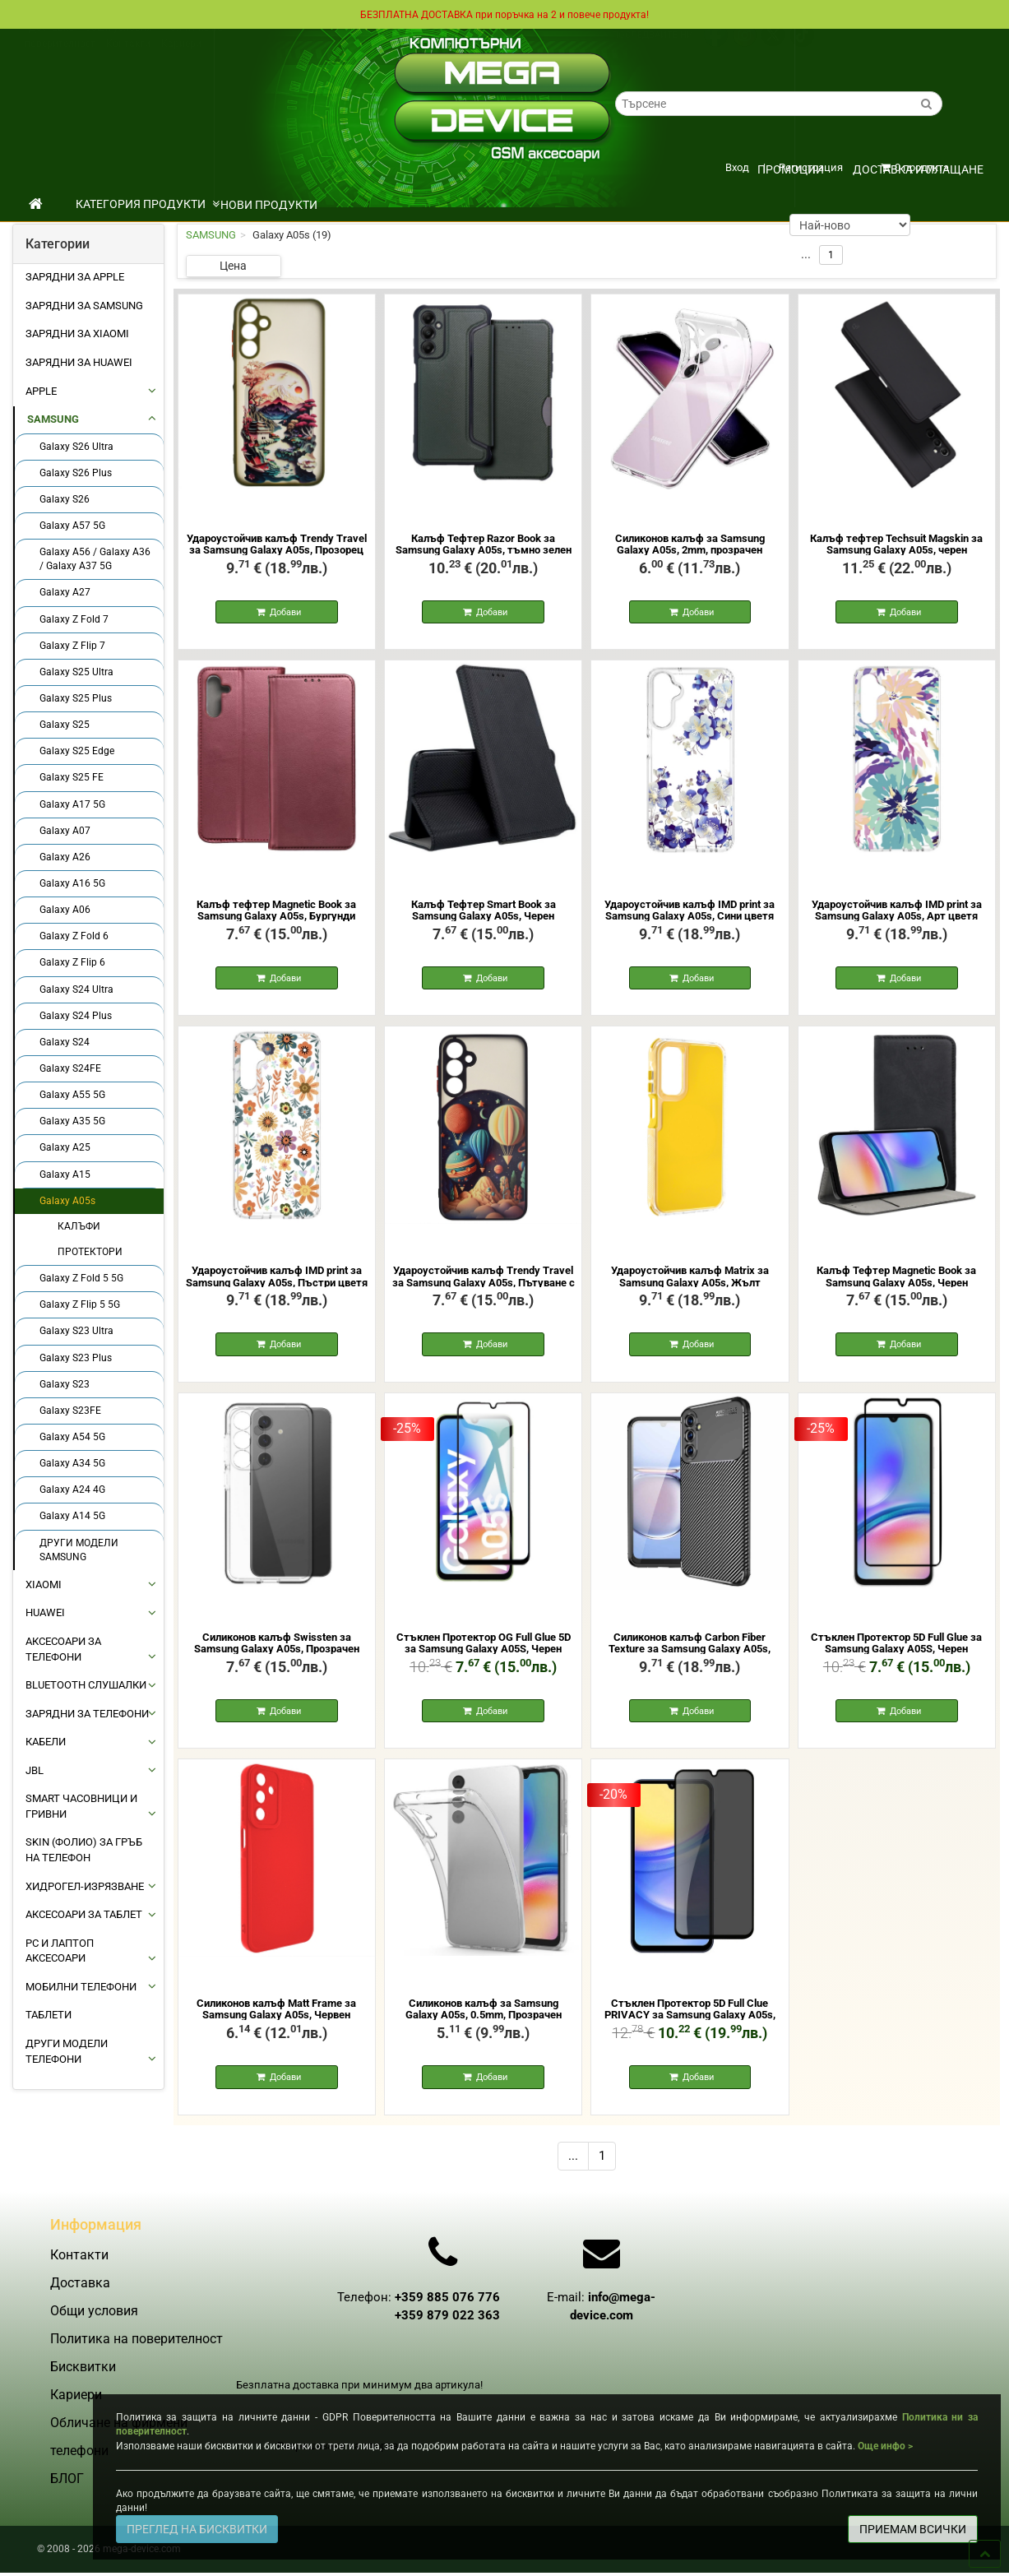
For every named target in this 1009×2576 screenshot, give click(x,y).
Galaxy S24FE (70, 1067)
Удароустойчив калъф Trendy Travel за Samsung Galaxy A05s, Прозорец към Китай (277, 549)
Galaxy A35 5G (72, 1120)
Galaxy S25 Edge (76, 750)
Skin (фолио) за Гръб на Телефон (83, 1849)
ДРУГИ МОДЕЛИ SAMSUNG (78, 1549)
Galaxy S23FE (70, 1409)
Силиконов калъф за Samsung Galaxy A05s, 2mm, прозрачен (690, 543)
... (573, 2169)
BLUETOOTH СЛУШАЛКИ (85, 1684)
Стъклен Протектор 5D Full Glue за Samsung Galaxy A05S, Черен (896, 1651)
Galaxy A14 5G (72, 1515)
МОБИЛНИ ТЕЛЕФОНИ (81, 1986)
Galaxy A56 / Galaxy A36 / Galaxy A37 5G (94, 558)
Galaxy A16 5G (72, 882)
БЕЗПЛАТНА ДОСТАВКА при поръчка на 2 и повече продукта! (505, 14)
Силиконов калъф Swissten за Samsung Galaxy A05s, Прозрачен (276, 1651)
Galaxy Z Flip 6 (72, 961)
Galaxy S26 (64, 498)
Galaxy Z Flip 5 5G (79, 1303)
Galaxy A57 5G (72, 524)
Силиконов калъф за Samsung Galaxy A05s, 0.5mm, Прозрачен (483, 2020)
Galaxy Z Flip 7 (72, 645)
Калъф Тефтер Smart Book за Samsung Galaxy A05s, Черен (483, 912)
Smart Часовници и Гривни (81, 1805)
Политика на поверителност (136, 2369)
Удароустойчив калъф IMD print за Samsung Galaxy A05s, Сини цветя (689, 912)
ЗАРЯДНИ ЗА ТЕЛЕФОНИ (87, 1713)
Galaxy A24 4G (72, 1488)
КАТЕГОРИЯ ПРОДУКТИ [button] (148, 203)
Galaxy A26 (64, 856)
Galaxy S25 (64, 724)
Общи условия (118, 43)
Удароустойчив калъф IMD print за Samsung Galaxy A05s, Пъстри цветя (277, 1282)
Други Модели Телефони (66, 2050)
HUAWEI (45, 1611)
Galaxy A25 (64, 1146)
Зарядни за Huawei (78, 361)
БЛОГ (67, 2509)
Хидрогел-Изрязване (84, 1885)
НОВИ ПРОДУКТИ (268, 204)
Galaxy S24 (64, 1041)
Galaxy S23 (64, 1383)
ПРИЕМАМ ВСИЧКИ (912, 2529)
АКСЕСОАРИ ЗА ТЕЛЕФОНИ (63, 1648)
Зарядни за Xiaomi (77, 333)
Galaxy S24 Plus (75, 1015)
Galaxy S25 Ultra (76, 671)
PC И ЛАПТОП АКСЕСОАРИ (59, 1950)
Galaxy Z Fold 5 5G (81, 1277)
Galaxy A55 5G (72, 1094)
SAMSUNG (53, 418)
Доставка (51, 43)
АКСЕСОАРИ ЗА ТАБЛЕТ (83, 1913)
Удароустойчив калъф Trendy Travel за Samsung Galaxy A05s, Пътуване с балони (483, 1288)
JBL (34, 1769)
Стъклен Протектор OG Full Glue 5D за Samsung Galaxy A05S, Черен (483, 1651)
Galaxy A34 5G (72, 1462)
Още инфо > (885, 2446)
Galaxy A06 (64, 909)
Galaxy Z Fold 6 (74, 935)
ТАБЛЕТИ (48, 2014)
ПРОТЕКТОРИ (90, 1251)
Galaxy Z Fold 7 (74, 618)
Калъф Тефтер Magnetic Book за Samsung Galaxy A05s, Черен (896, 1282)
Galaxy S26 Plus (75, 472)
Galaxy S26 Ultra (76, 446)
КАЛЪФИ (79, 1225)
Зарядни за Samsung (84, 305)
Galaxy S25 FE (71, 776)
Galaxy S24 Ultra (76, 988)
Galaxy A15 (64, 1173)
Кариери (181, 59)
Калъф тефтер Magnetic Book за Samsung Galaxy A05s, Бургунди (276, 912)
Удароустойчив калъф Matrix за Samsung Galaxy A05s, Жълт (690, 1282)
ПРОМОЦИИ (790, 168)
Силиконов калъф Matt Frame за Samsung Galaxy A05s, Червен (276, 2020)
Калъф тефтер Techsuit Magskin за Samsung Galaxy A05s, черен (896, 543)
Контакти (128, 59)
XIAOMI (43, 1584)
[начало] (35, 203)
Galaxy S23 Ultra (76, 1330)
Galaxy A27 (64, 591)
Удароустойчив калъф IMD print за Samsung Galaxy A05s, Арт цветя (897, 912)
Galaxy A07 (64, 830)
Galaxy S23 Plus (75, 1357)
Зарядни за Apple (74, 276)
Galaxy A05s (67, 1200)
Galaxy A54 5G (72, 1436)
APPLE (41, 390)
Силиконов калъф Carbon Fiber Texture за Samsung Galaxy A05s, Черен (690, 1657)
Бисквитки (83, 2397)
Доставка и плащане (918, 168)
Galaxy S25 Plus (75, 697)
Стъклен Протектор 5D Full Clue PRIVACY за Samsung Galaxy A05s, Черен (689, 2026)
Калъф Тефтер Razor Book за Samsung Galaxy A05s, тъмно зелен (484, 543)
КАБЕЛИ (45, 1741)
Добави (284, 612)
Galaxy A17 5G (72, 803)
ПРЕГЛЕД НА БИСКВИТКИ (197, 2529)
